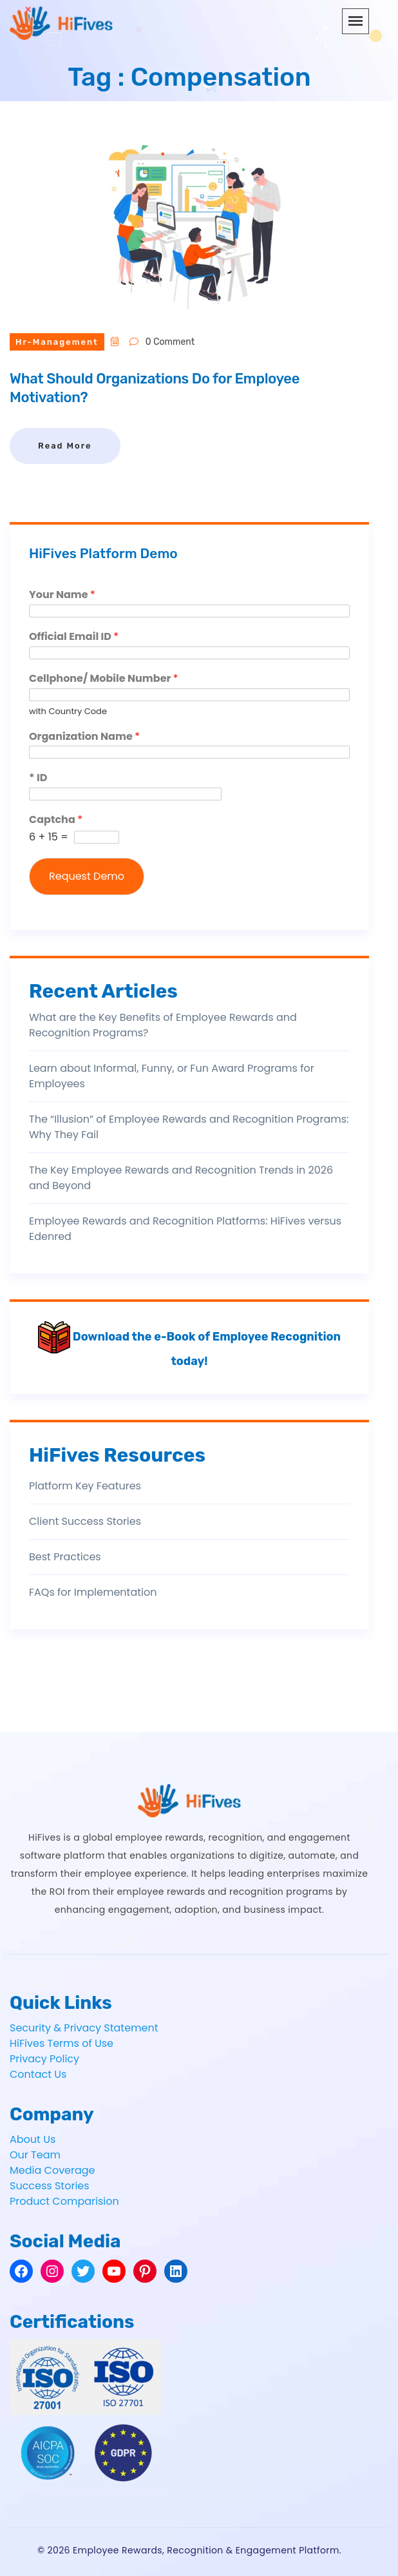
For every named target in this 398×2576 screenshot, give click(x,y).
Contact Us (38, 2074)
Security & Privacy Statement (84, 2027)
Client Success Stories (85, 1521)
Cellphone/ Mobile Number (103, 679)
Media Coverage (52, 2170)
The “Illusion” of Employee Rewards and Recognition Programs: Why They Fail (188, 1127)
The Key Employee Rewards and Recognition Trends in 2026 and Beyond (181, 1178)
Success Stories (50, 2185)
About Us (32, 2139)
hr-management (57, 342)
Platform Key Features (85, 1485)
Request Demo (86, 876)
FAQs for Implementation (92, 1592)
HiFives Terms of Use (61, 2043)
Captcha (55, 820)
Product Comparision (64, 2201)
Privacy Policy (44, 2058)
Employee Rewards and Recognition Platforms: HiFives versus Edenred (185, 1229)
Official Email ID (73, 637)
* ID (38, 778)
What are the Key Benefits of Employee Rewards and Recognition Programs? (163, 1025)
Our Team (35, 2154)
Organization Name (84, 737)
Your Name (62, 595)
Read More (65, 445)
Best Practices (65, 1556)
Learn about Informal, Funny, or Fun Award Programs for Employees (171, 1076)
